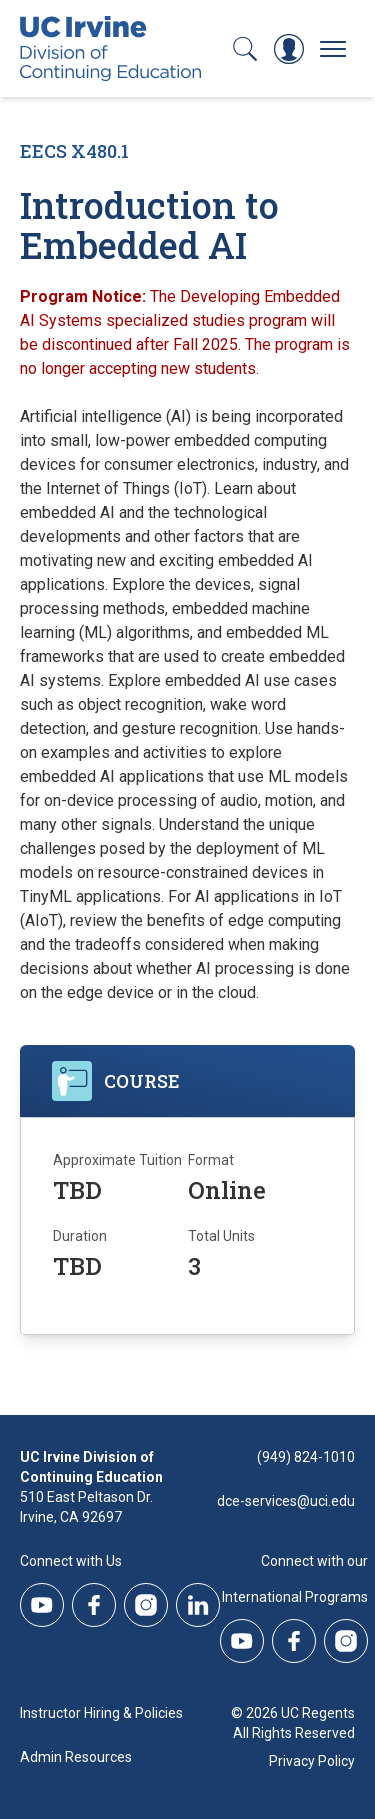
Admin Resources (76, 1757)
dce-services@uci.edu (286, 1501)
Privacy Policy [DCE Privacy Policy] (312, 1761)
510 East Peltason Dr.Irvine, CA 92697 (86, 1507)
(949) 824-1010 (306, 1457)
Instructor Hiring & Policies (101, 1713)
